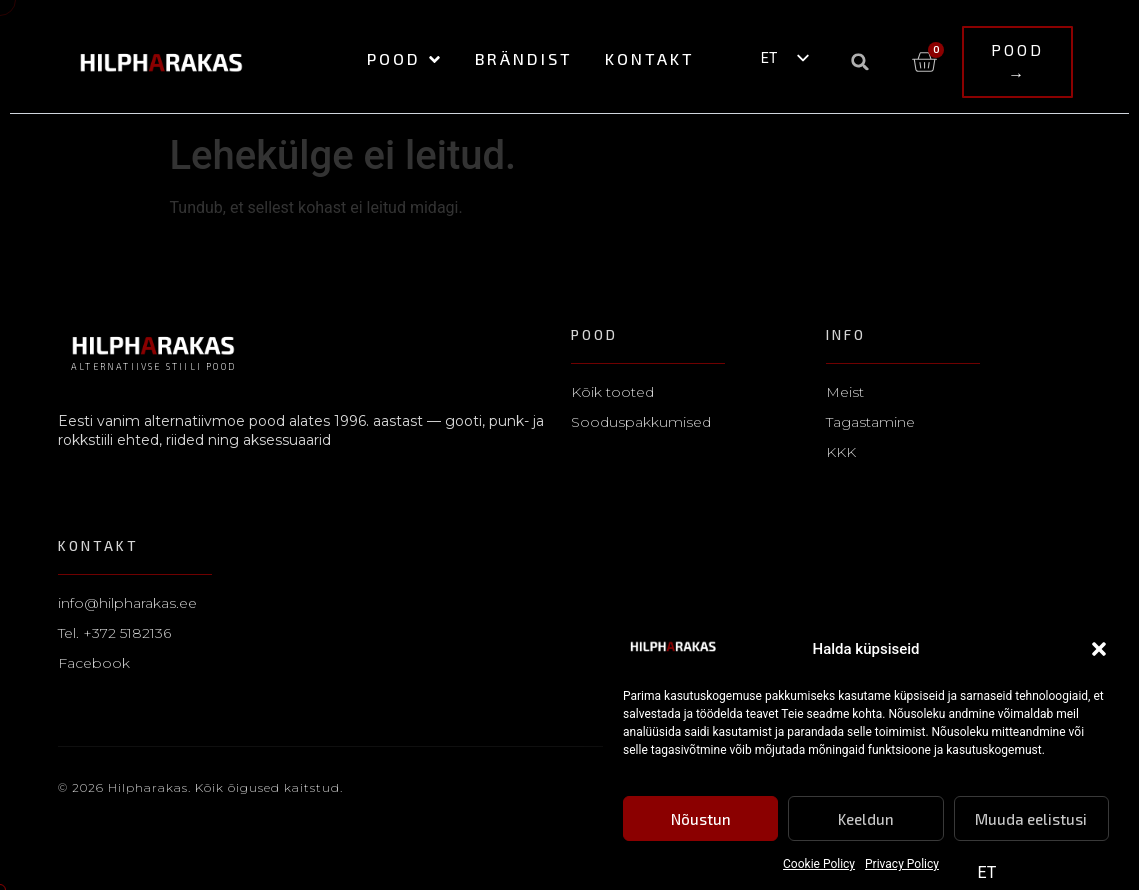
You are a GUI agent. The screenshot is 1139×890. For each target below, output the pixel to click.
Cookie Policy (819, 865)
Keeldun (866, 819)
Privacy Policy (902, 865)
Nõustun (701, 819)
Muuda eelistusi (1031, 819)
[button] (1099, 650)
